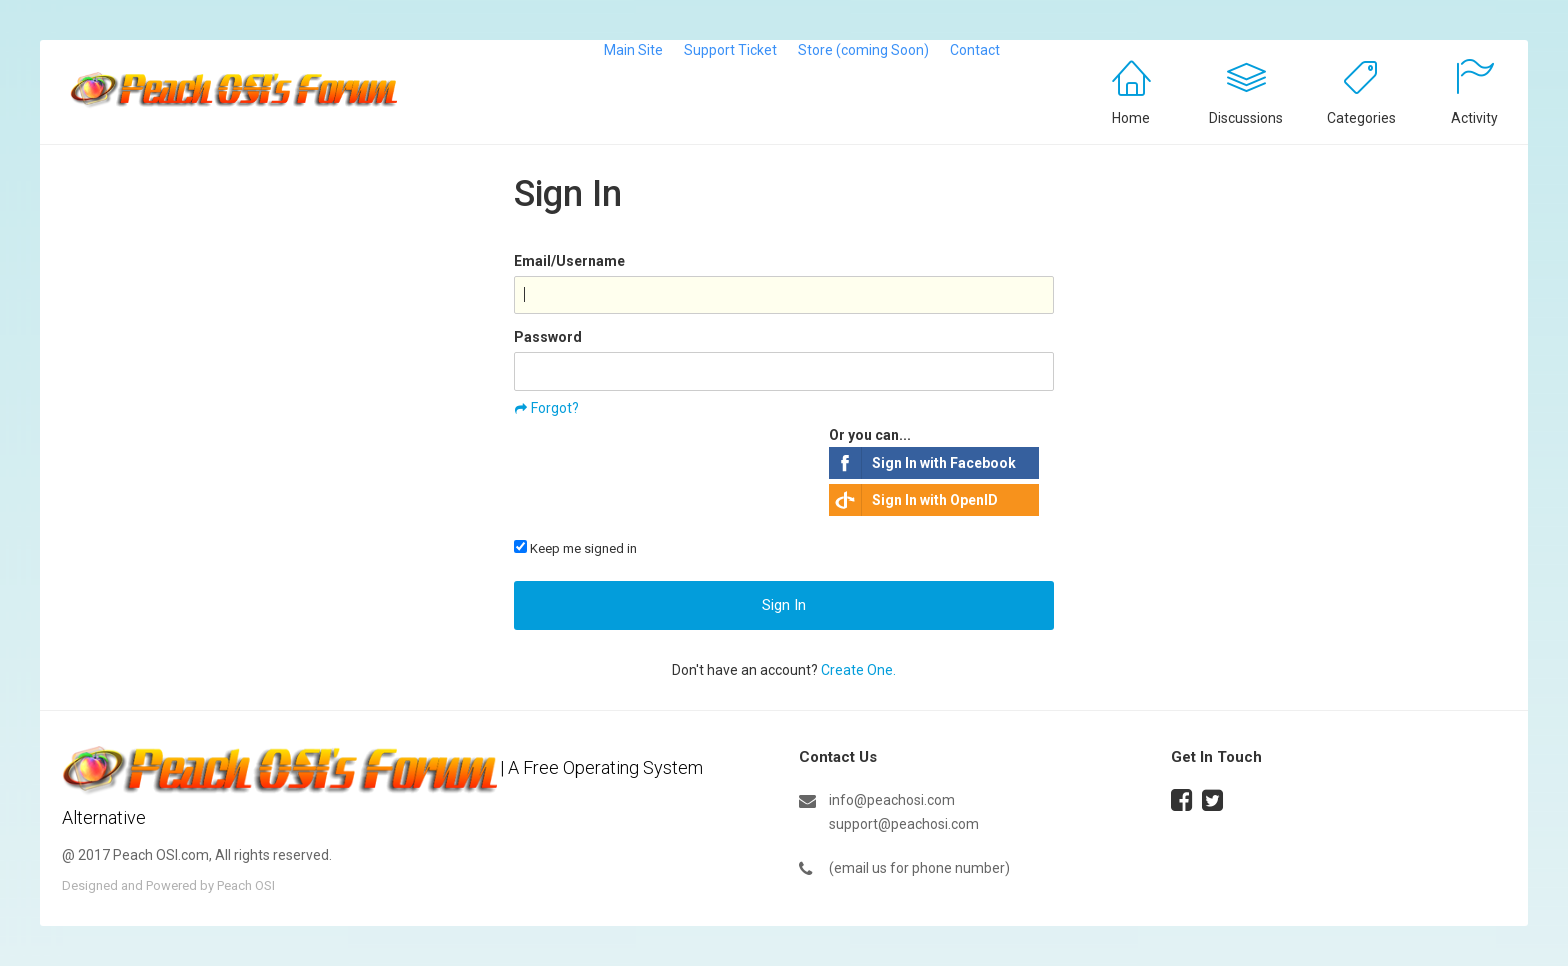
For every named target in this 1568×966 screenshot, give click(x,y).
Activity (1474, 118)
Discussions (1246, 118)
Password (548, 337)
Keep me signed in (575, 548)
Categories (1361, 118)
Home (1131, 118)
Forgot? (555, 408)
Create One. (858, 670)
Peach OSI (246, 885)
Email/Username (569, 261)
